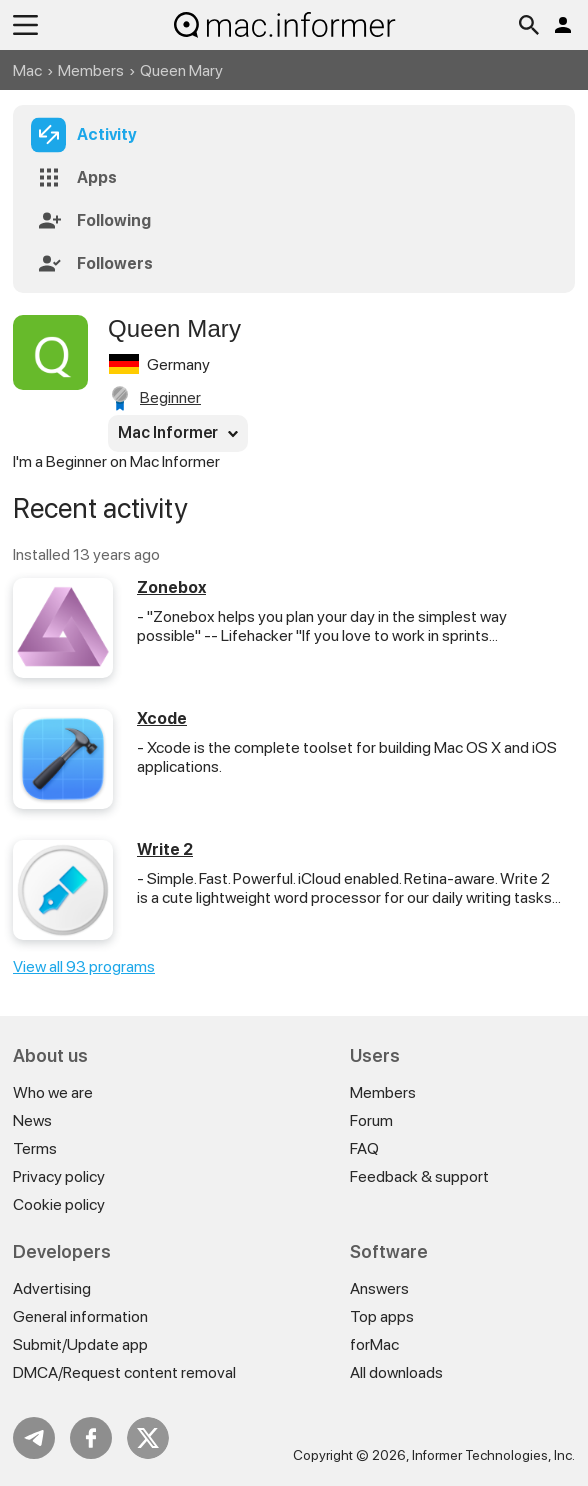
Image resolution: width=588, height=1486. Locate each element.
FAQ (364, 1148)
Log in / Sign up (563, 25)
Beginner (170, 397)
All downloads (396, 1372)
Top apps (382, 1316)
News (32, 1120)
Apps (97, 177)
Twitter (148, 1438)
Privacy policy (59, 1176)
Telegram (34, 1438)
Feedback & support (419, 1176)
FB (91, 1438)
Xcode (162, 718)
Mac (27, 70)
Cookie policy (59, 1204)
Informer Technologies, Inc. (493, 1455)
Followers (115, 263)
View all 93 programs (84, 966)
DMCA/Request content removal (124, 1372)
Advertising (52, 1288)
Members (91, 70)
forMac (374, 1344)
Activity (107, 134)
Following (114, 220)
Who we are (53, 1092)
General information (80, 1316)
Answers (379, 1288)
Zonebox (171, 587)
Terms (35, 1148)
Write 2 (165, 849)
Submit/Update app (80, 1344)
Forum (371, 1120)
